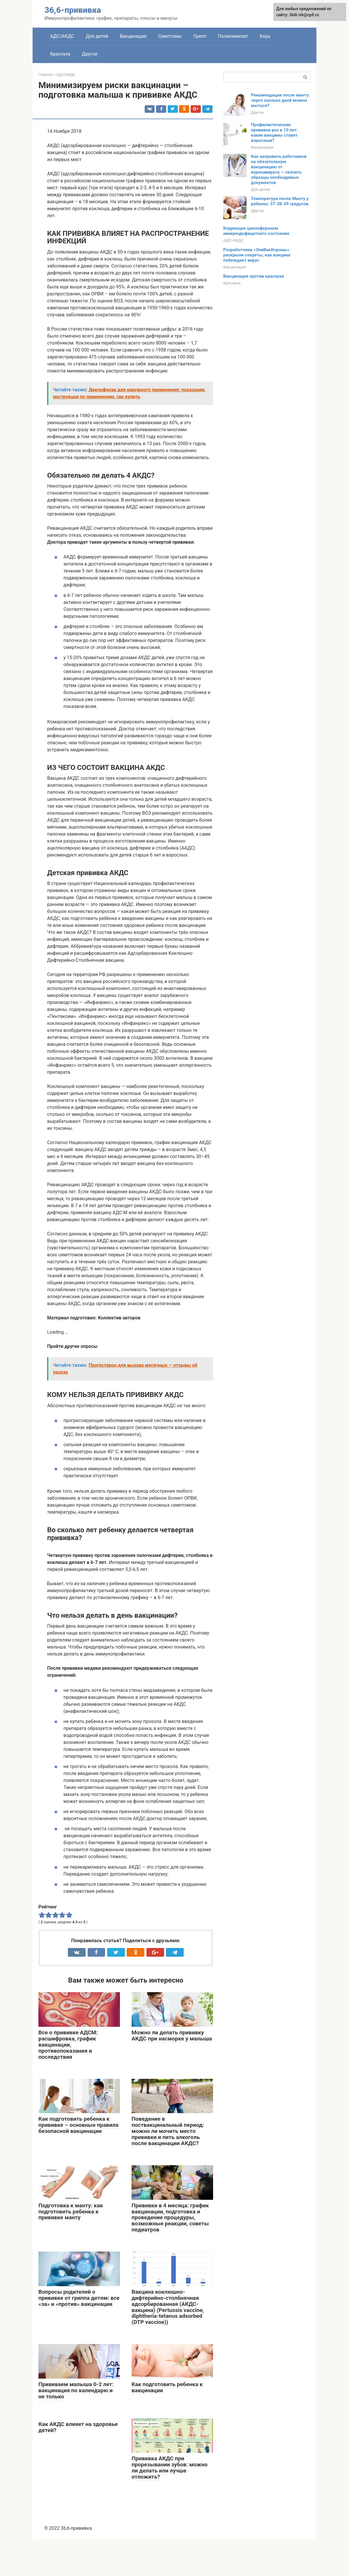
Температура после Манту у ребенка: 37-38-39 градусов (280, 201)
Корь (265, 36)
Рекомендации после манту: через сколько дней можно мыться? (280, 100)
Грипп (199, 36)
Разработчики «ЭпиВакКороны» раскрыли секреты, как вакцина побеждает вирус (256, 255)
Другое (90, 54)
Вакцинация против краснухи (253, 276)
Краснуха (60, 54)
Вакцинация (133, 36)
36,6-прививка (73, 10)
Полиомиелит (233, 36)
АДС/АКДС (62, 36)
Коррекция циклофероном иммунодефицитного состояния (256, 231)
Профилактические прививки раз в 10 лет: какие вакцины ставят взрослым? (274, 132)
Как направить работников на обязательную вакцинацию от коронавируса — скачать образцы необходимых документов (279, 169)
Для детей (97, 36)
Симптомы (170, 36)
